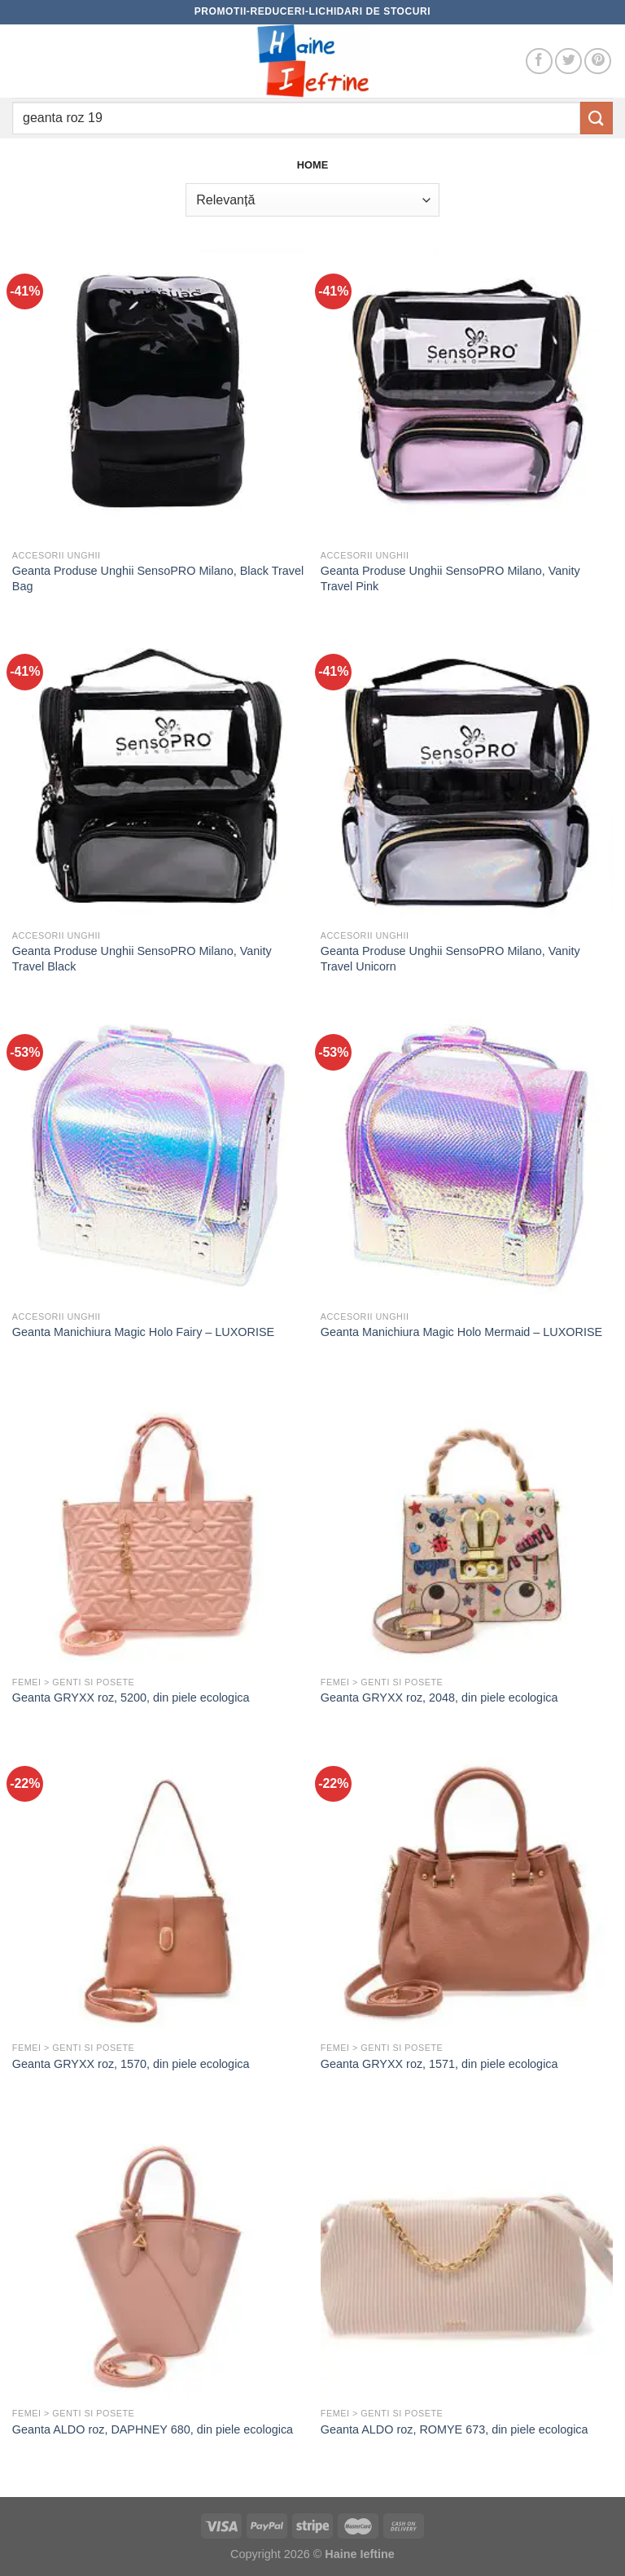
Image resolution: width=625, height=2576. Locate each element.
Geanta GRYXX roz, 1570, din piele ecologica (131, 2063)
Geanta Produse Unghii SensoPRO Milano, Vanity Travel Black (142, 958)
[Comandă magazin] (312, 199)
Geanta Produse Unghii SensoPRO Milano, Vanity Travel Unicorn (450, 958)
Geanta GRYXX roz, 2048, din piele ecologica (439, 1697)
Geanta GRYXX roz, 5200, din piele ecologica (131, 1697)
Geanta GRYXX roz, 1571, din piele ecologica (439, 2063)
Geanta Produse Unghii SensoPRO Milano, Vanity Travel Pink (450, 578)
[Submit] (596, 118)
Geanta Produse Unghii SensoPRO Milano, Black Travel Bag (158, 578)
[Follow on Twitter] (568, 61)
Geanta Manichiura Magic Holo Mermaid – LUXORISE (461, 1331)
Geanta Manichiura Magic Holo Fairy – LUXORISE (143, 1331)
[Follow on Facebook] (539, 61)
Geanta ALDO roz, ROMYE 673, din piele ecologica (454, 2429)
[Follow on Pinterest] (597, 61)
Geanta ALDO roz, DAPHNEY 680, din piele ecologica (152, 2429)
